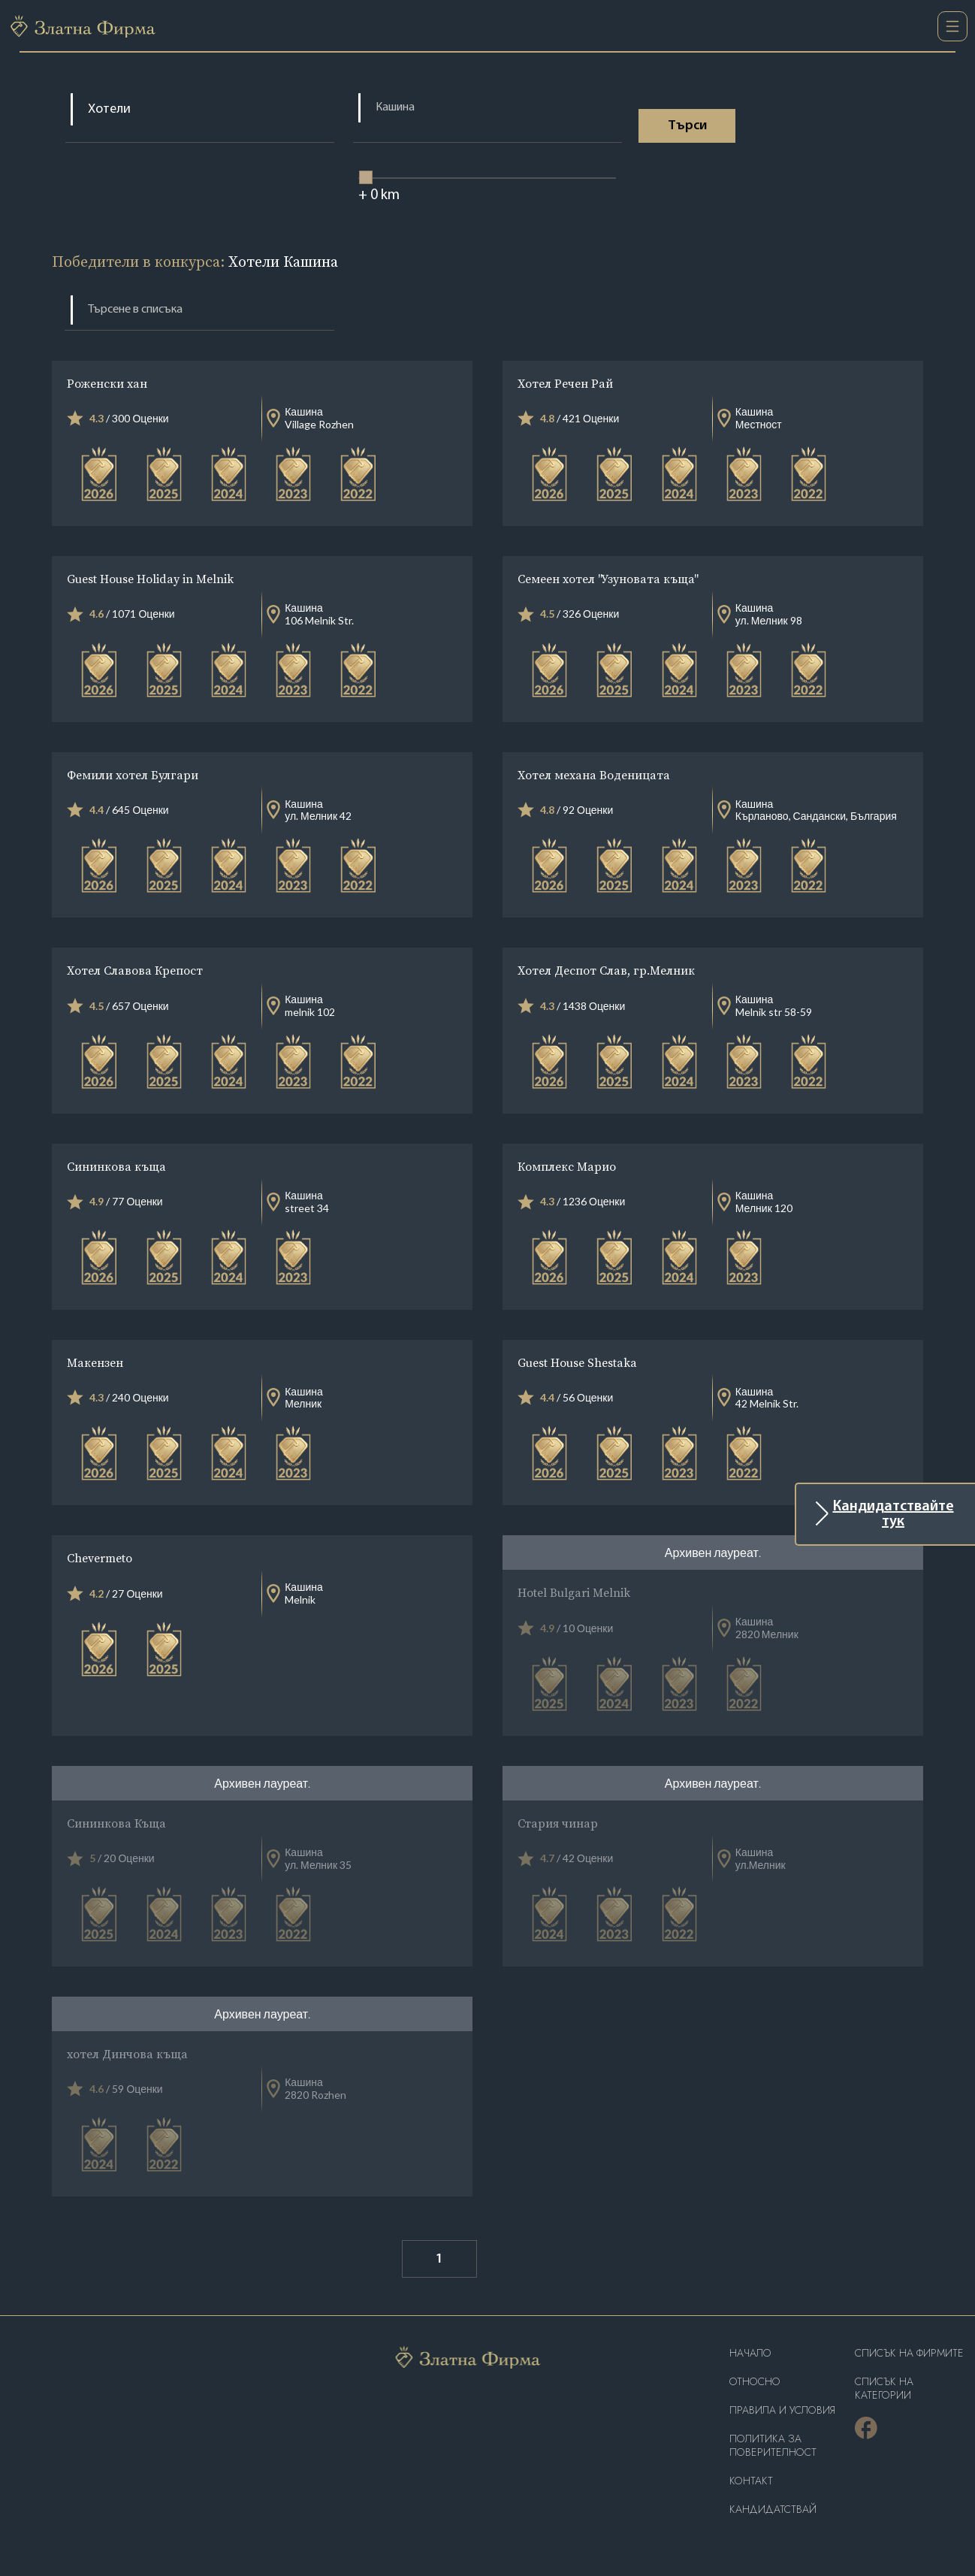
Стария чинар (558, 1823)
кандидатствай (773, 2509)
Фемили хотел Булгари (132, 774)
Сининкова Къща (116, 1823)
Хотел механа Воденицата (594, 774)
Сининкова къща (116, 1166)
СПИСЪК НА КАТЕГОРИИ (884, 2388)
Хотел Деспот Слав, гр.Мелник (606, 970)
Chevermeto (99, 1558)
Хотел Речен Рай (565, 383)
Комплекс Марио (567, 1166)
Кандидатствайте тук (893, 1514)
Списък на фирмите (909, 2353)
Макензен (95, 1362)
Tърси (688, 126)
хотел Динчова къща (127, 2053)
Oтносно (754, 2382)
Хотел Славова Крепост (135, 970)
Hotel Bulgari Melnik (574, 1592)
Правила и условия (782, 2410)
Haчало (750, 2353)
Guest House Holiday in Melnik (150, 578)
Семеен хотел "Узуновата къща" (607, 578)
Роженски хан (107, 383)
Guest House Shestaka (577, 1362)
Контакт (751, 2481)
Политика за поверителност (773, 2446)
